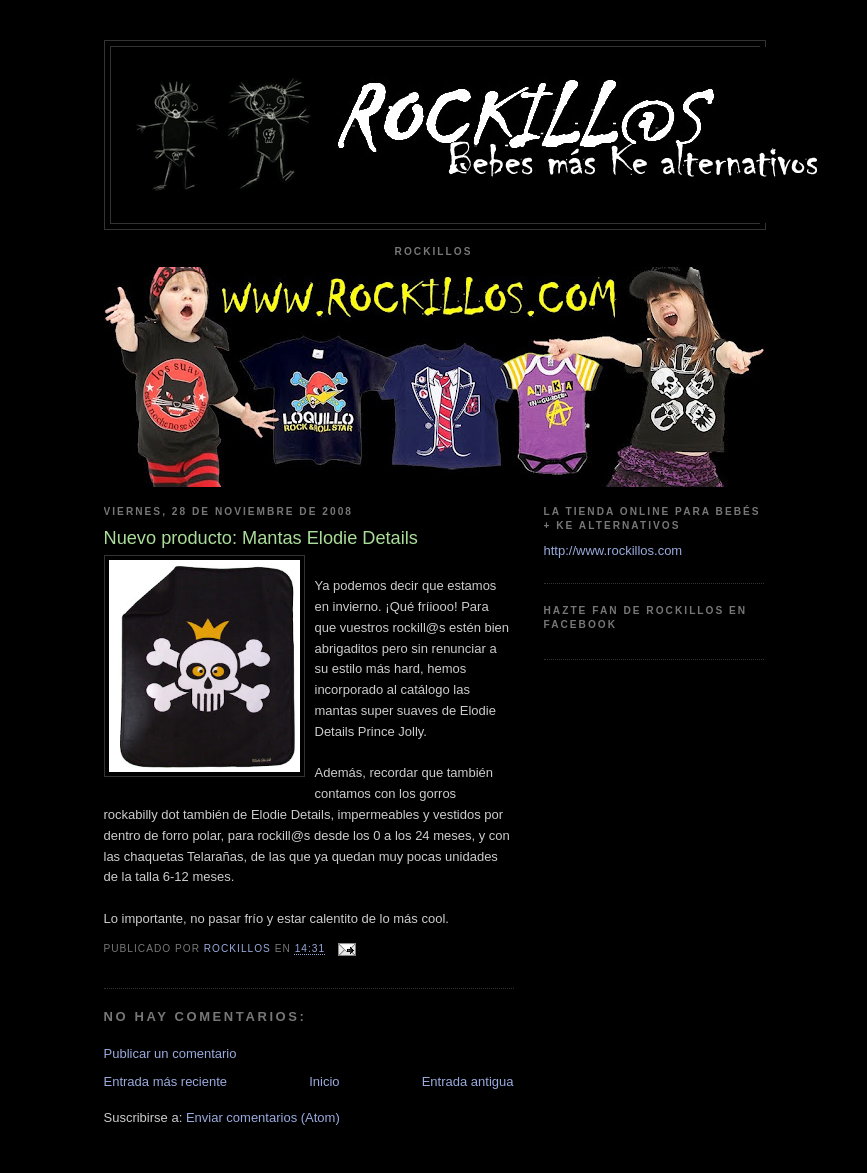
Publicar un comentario (170, 1053)
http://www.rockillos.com (613, 550)
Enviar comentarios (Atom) (263, 1117)
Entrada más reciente (166, 1081)
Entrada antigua (468, 1081)
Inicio (324, 1081)
